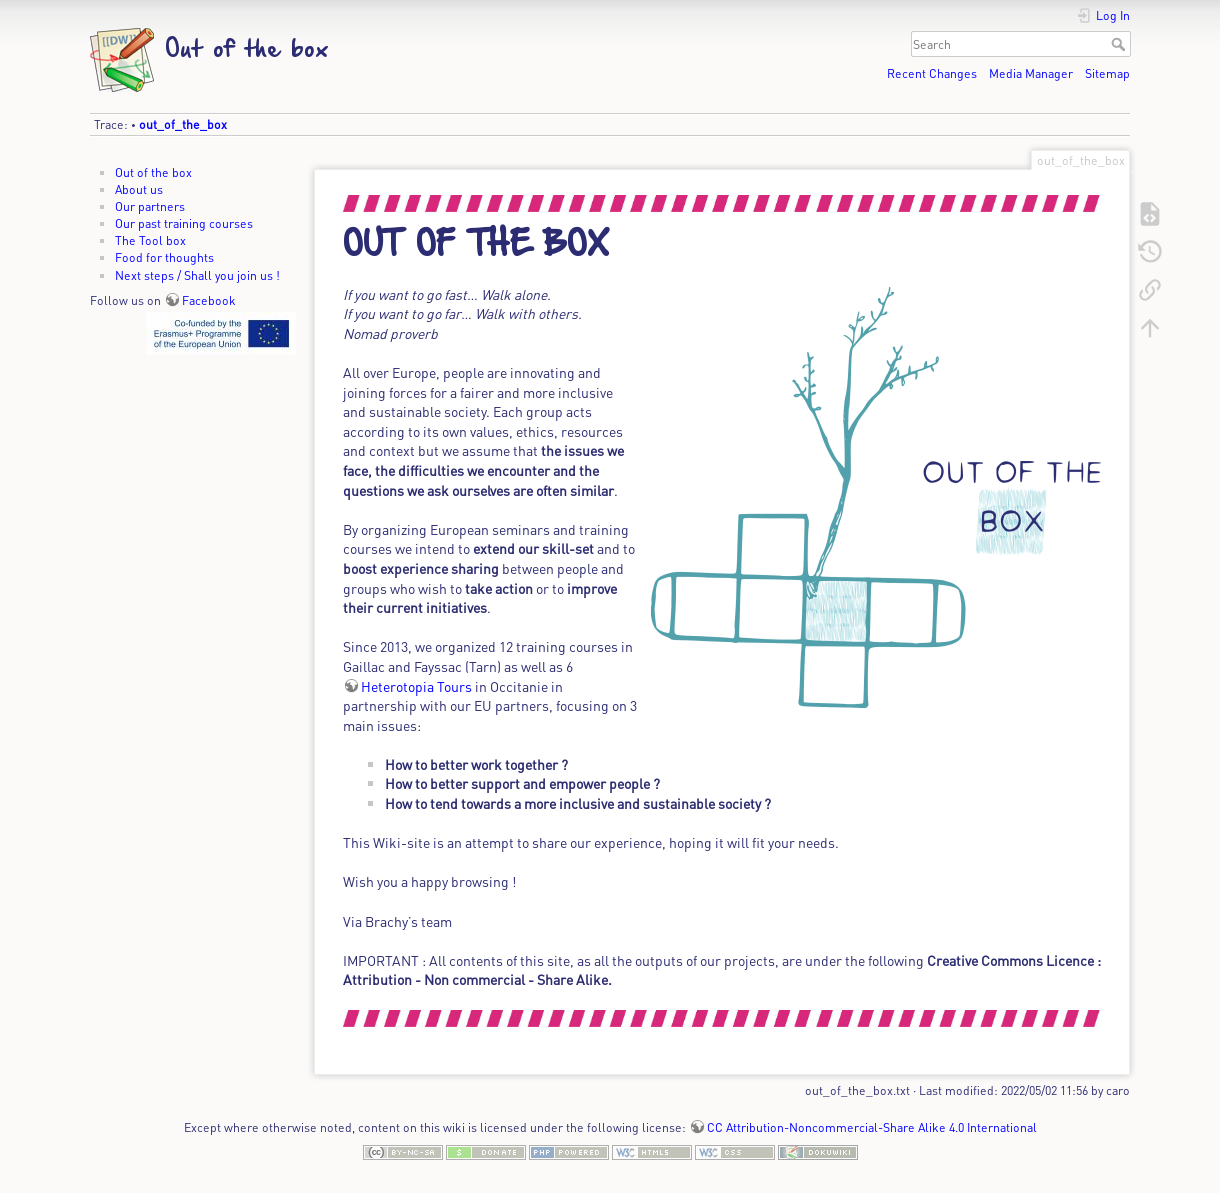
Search (1120, 44)
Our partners (150, 206)
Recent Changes (932, 73)
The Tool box (150, 240)
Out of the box (153, 172)
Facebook (209, 300)
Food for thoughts (164, 257)
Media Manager (1031, 73)
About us (139, 189)
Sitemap (1107, 73)
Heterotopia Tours (416, 686)
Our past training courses (184, 223)
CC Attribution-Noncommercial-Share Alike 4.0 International (872, 1127)
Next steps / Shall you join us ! (197, 275)
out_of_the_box (183, 124)
